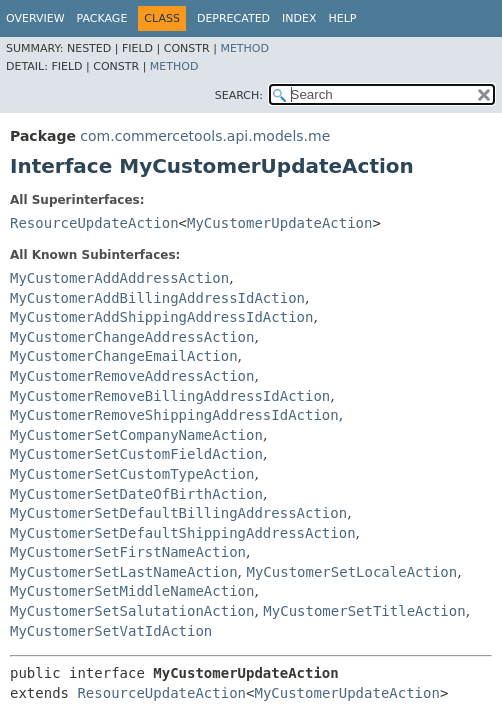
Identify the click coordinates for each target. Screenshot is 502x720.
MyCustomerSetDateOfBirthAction (136, 494)
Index (299, 18)
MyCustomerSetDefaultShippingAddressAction (183, 533)
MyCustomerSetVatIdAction (111, 631)
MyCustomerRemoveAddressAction (132, 376)
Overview (35, 18)
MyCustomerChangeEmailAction (124, 356)
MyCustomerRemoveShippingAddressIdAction (174, 415)
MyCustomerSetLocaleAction (351, 572)
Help (343, 18)
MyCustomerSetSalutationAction (132, 611)
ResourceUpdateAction (94, 223)
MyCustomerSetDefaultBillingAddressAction (178, 513)
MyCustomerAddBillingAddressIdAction (157, 298)
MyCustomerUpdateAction (279, 223)
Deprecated (233, 18)
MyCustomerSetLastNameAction (124, 572)
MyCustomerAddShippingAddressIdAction (161, 317)
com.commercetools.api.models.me (205, 136)
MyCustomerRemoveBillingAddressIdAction (170, 396)
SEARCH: (239, 95)
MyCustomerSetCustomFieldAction (136, 454)
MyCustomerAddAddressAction (119, 278)
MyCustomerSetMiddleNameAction (132, 591)
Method (244, 48)
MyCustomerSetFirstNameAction (128, 552)
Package (102, 18)
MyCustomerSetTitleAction (364, 611)
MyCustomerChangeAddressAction (132, 337)
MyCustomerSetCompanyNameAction (136, 435)
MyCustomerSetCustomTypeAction (132, 474)
